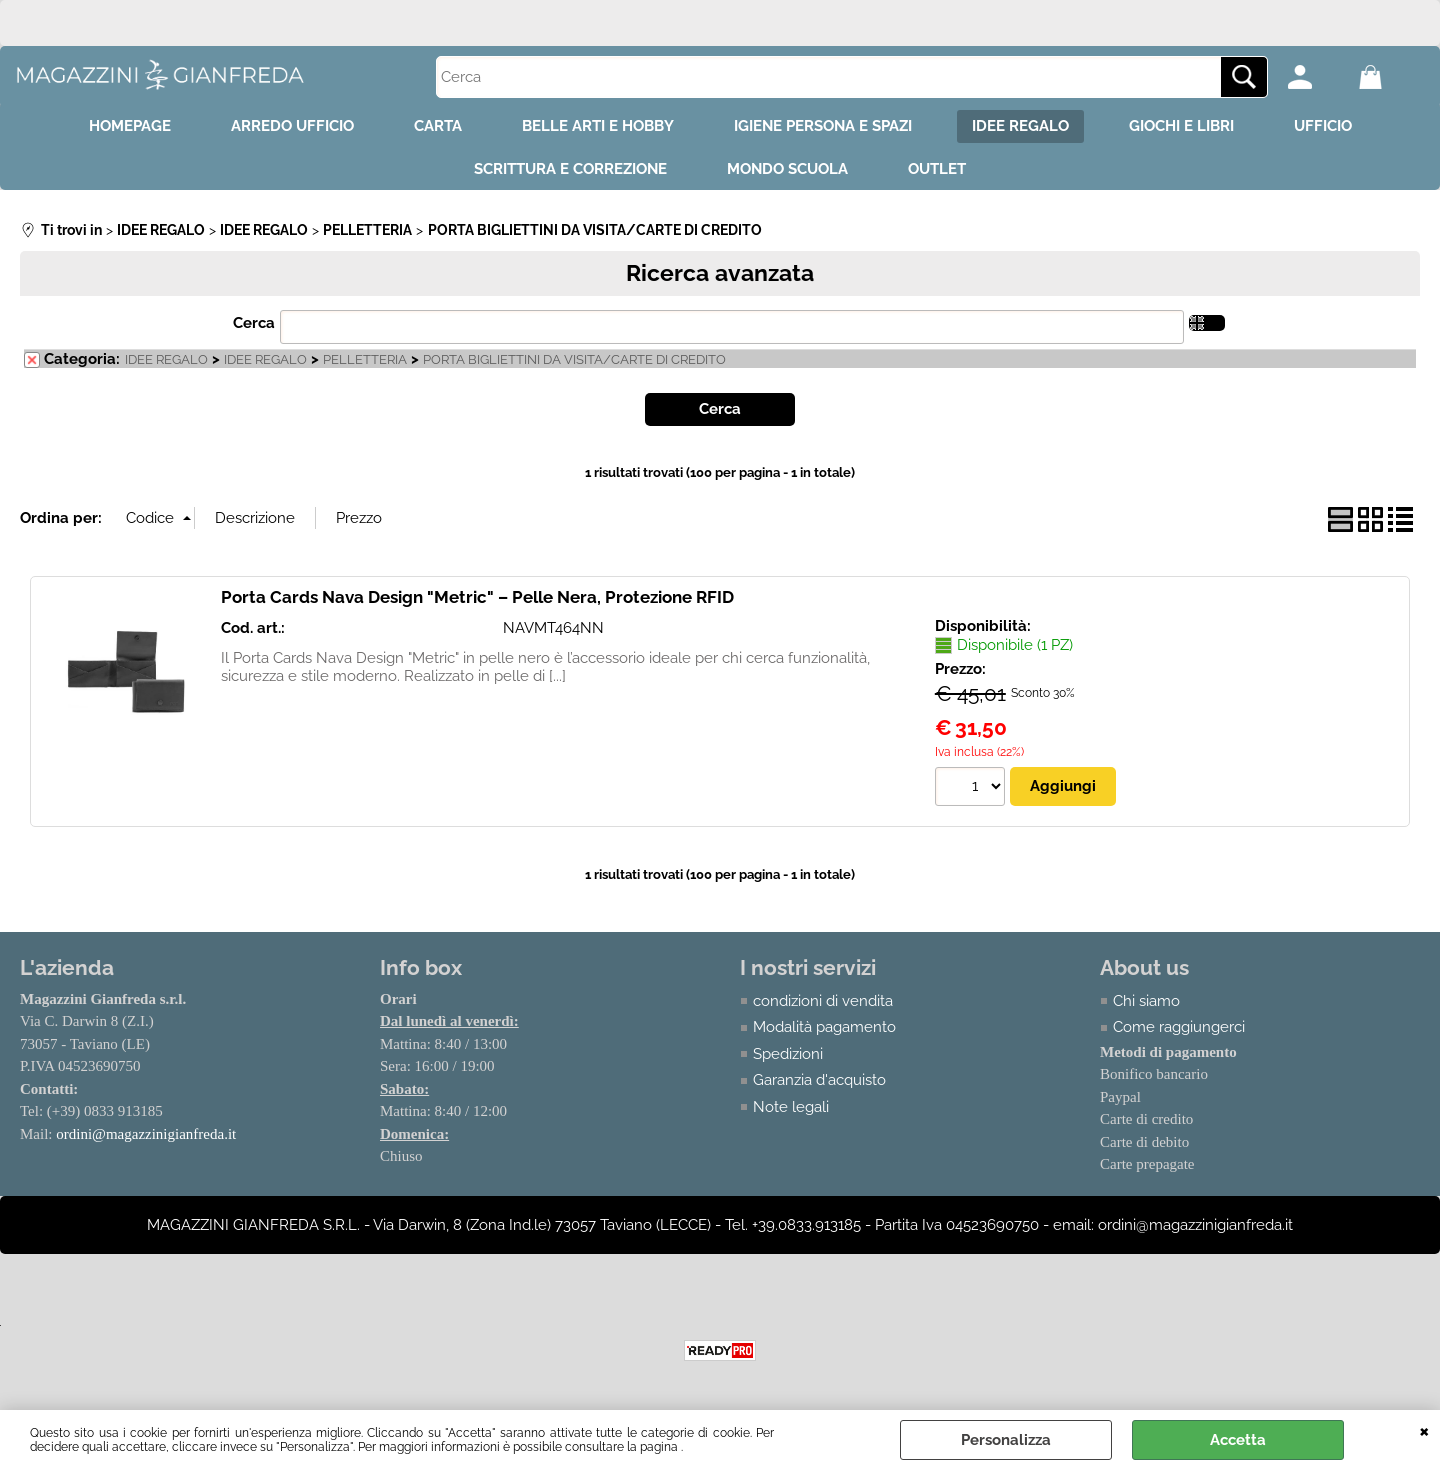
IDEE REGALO (1020, 126)
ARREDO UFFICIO (292, 126)
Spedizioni (788, 1054)
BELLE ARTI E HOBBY (598, 126)
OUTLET (937, 169)
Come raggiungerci (1179, 1027)
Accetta (1238, 1440)
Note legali (791, 1107)
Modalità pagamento (824, 1027)
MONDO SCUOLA (787, 169)
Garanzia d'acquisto (819, 1080)
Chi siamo (1146, 1001)
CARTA (438, 126)
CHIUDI (1424, 1430)
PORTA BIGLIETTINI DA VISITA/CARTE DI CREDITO (574, 359)
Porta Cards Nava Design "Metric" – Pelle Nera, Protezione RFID (477, 597)
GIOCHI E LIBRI (1181, 126)
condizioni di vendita (823, 1001)
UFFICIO (1323, 126)
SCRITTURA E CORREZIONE (570, 169)
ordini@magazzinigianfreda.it (146, 1134)
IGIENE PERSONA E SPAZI (823, 126)
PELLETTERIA (365, 359)
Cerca (254, 323)
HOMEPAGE (130, 126)
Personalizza (1006, 1440)
